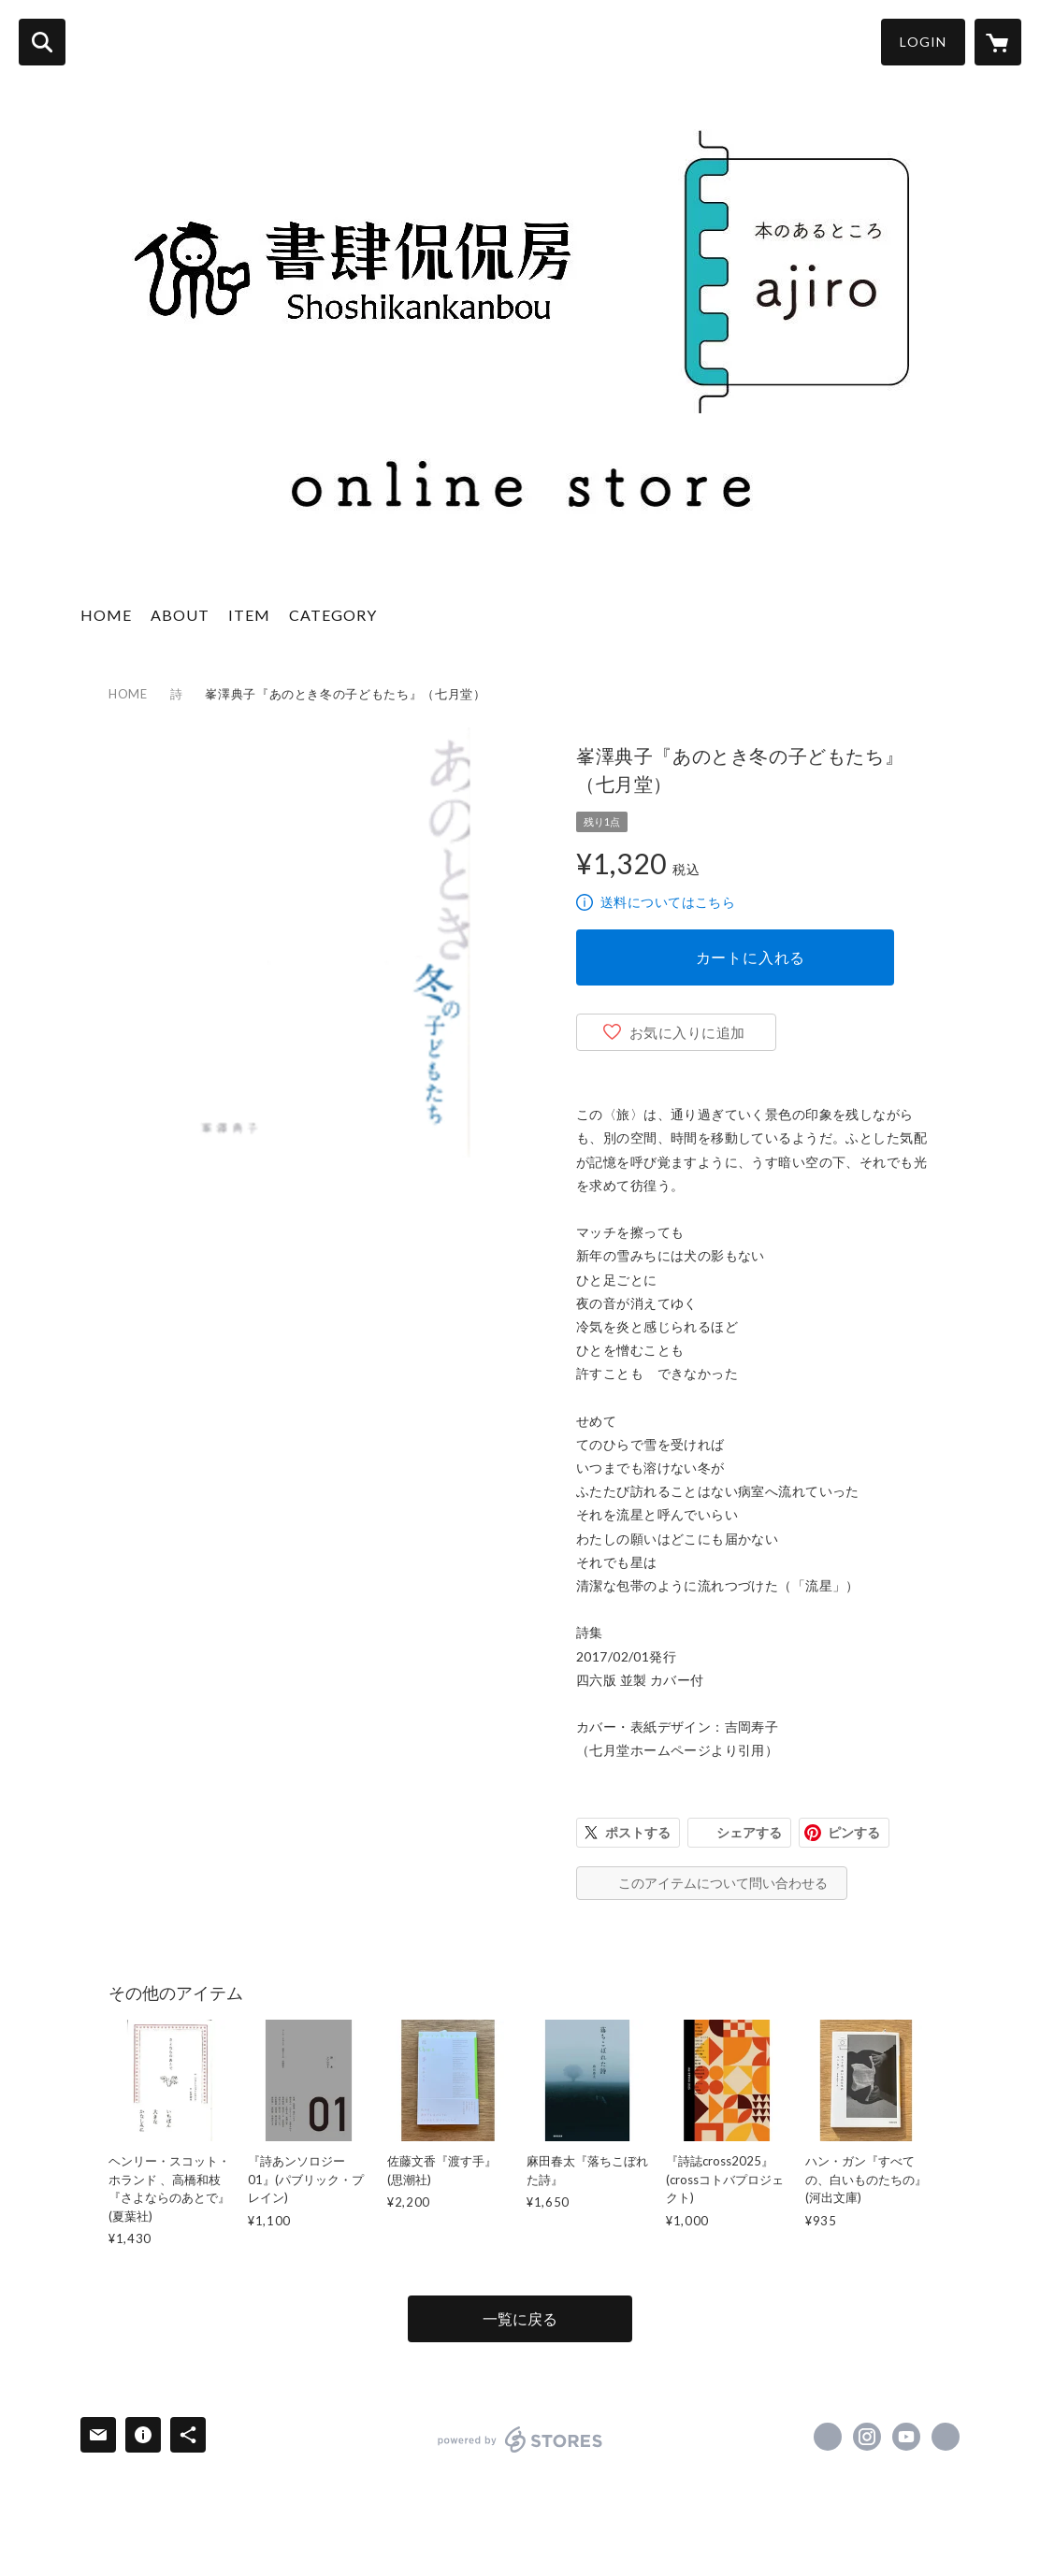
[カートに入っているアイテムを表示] (998, 42)
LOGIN (923, 42)
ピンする (854, 1832)
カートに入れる (751, 957)
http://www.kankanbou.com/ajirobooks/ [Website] (946, 2437)
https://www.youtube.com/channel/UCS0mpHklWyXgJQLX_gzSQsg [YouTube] (906, 2437)
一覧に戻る (520, 2318)
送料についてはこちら (667, 902)
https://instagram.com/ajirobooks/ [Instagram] (867, 2437)
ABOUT (180, 615)
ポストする (638, 1832)
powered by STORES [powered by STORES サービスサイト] (520, 2439)
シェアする (749, 1832)
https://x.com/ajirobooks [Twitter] (828, 2437)
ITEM (249, 615)
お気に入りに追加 (687, 1032)
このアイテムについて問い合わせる (723, 1883)
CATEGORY (333, 615)
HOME (106, 615)
